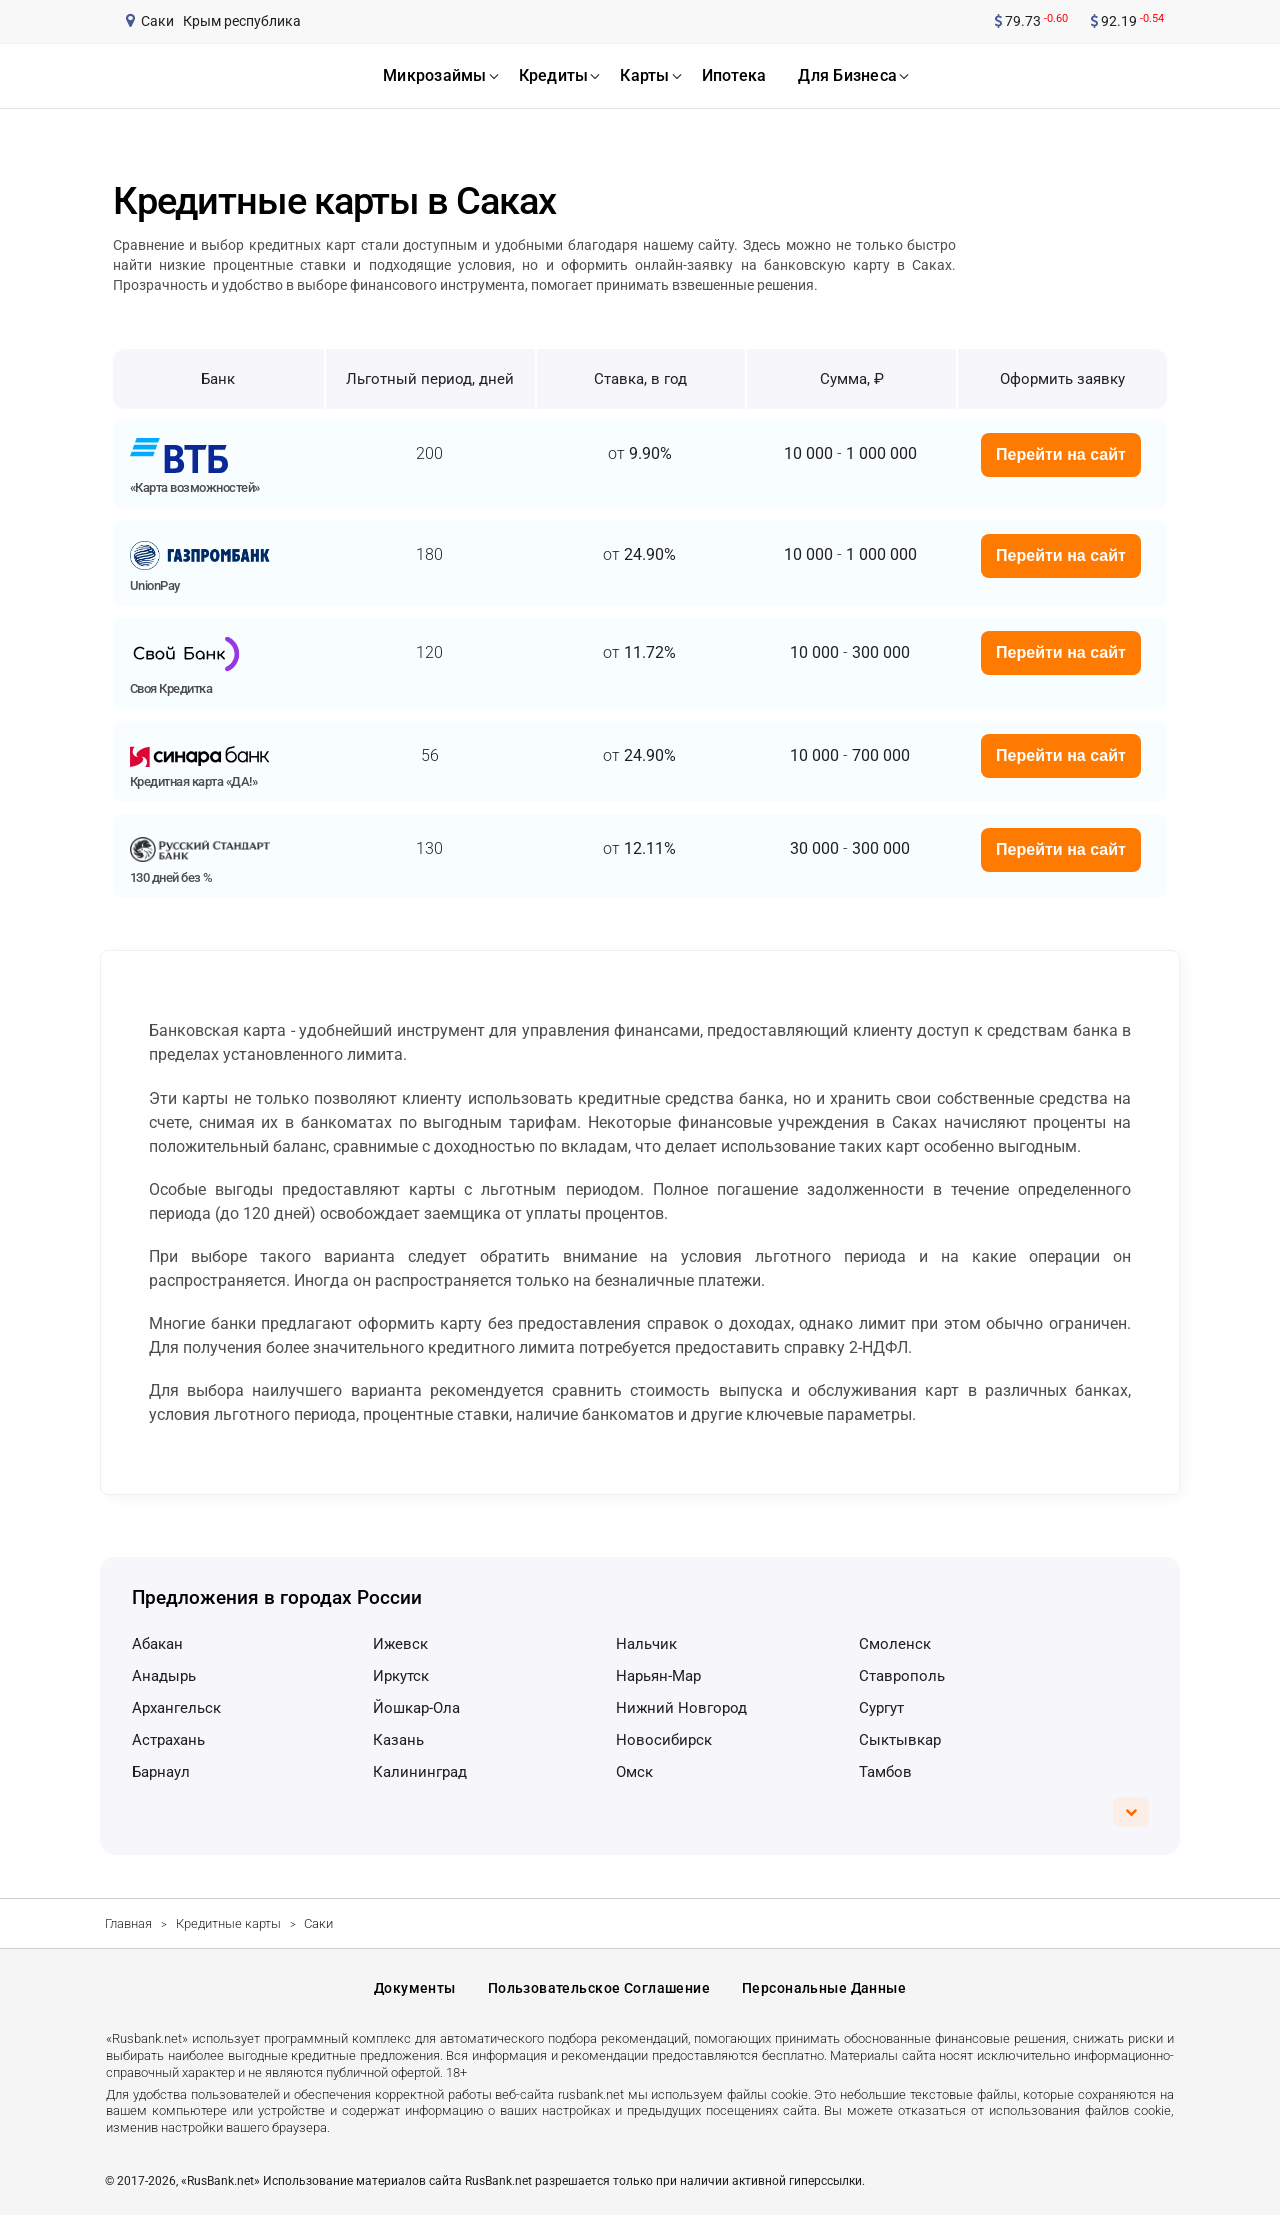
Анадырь (164, 1676)
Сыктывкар (900, 1740)
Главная (128, 1923)
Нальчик (646, 1644)
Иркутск (401, 1676)
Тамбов (885, 1772)
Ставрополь (902, 1676)
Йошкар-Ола (416, 1708)
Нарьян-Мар (658, 1676)
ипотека (734, 75)
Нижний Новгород (681, 1708)
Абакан (157, 1644)
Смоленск (895, 1644)
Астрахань (168, 1740)
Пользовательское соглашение (599, 1991)
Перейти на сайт (1061, 454)
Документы (415, 1991)
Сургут (881, 1708)
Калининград (420, 1772)
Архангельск (176, 1708)
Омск (634, 1772)
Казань (398, 1740)
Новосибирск (664, 1740)
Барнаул (161, 1772)
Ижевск (400, 1644)
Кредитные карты (228, 1923)
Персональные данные (824, 1991)
